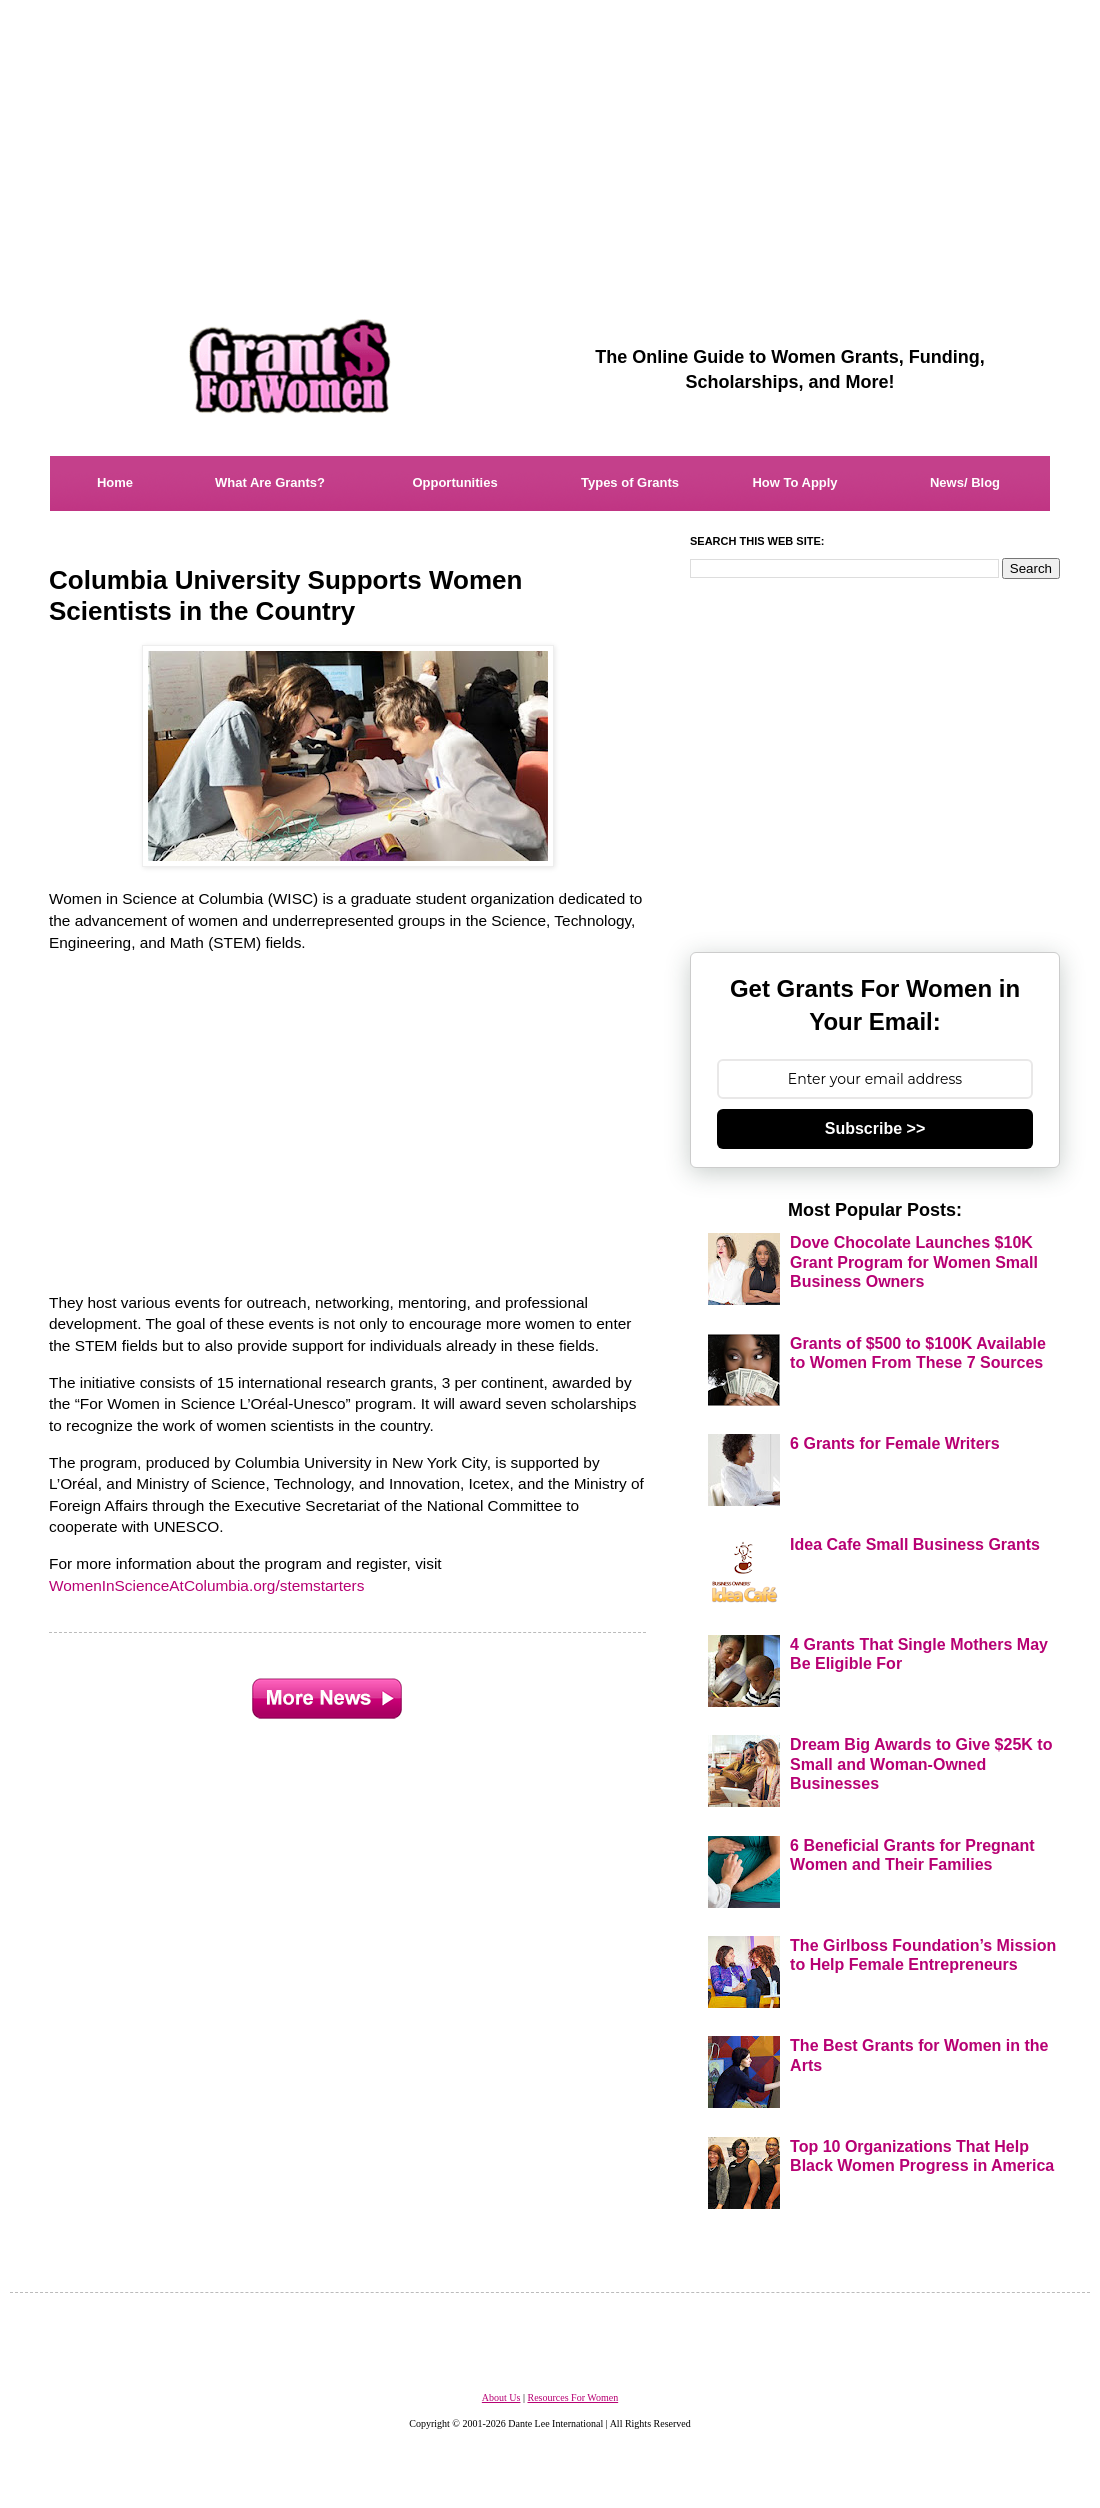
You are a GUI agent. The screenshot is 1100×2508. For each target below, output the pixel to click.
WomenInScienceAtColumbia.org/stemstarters (206, 1585)
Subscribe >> (875, 1128)
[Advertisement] (550, 140)
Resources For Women (572, 2397)
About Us (501, 2397)
